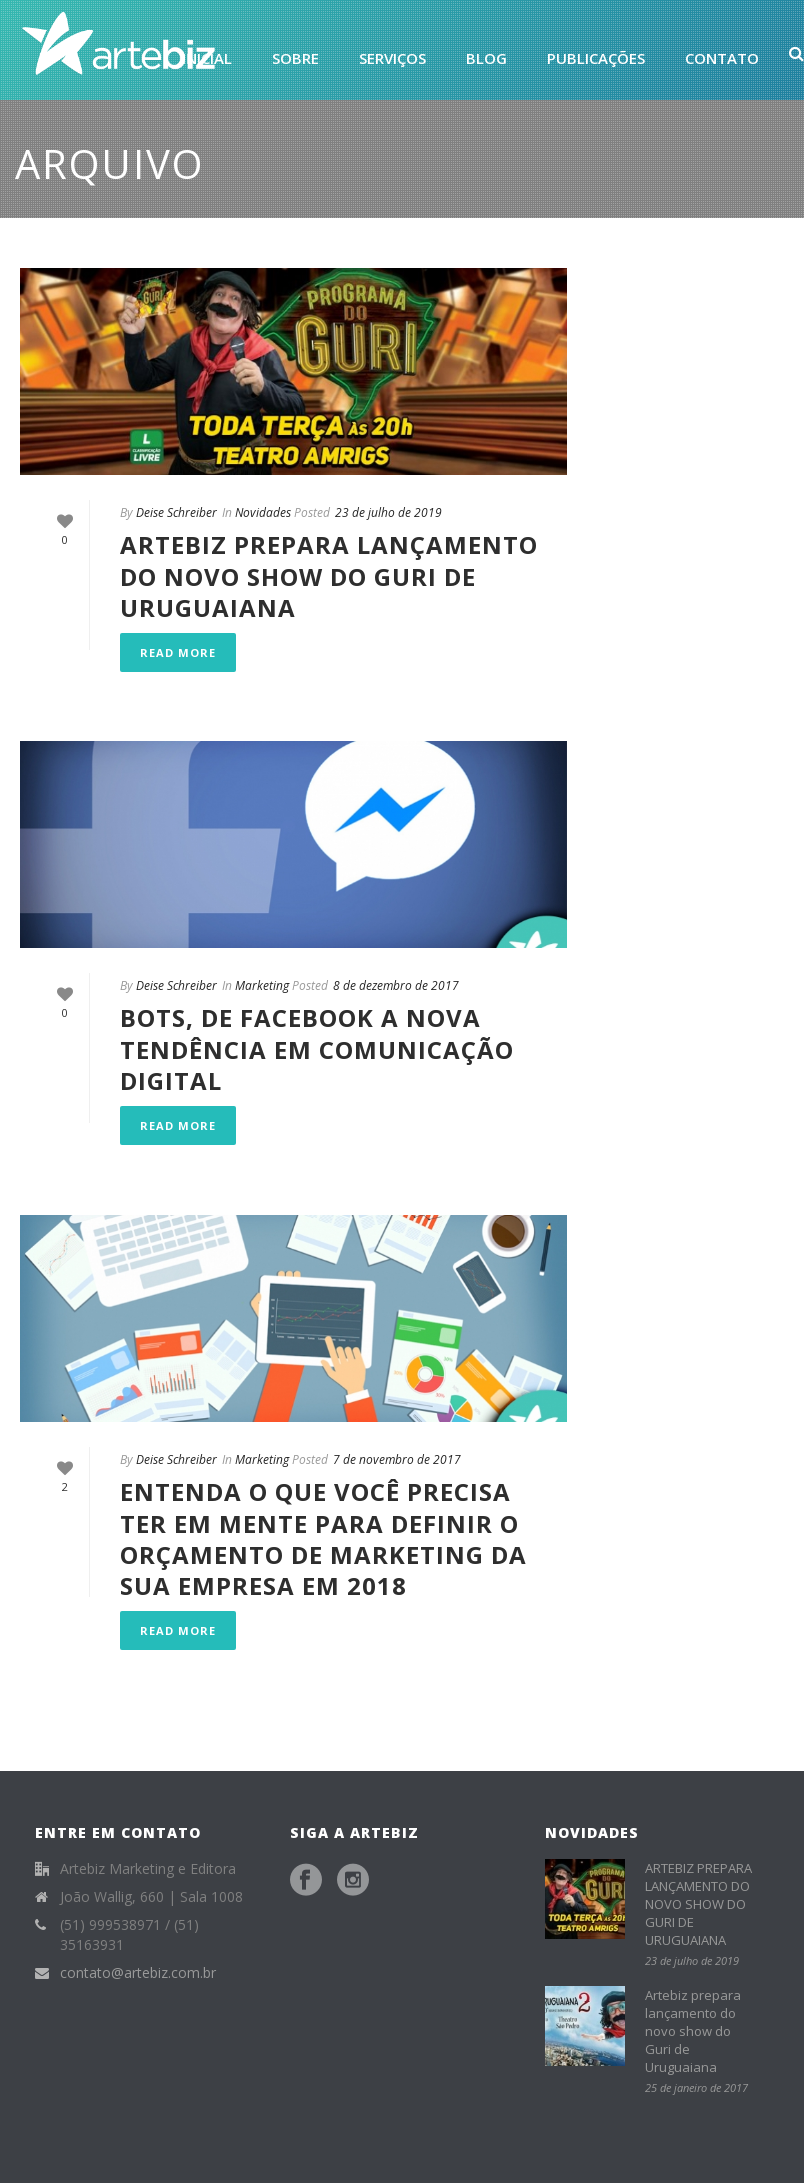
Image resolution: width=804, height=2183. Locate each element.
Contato (722, 58)
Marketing (262, 985)
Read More (178, 652)
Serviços (392, 58)
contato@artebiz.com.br (138, 1973)
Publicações (596, 58)
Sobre (295, 58)
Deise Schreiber (176, 512)
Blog (486, 58)
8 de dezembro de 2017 (396, 985)
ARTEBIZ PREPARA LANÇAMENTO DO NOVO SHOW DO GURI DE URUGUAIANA (329, 575)
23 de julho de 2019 (388, 512)
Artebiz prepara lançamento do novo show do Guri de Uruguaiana (693, 2031)
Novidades (263, 512)
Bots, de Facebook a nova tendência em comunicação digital (317, 1048)
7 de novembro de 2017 (397, 1459)
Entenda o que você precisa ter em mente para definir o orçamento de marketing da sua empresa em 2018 (323, 1538)
